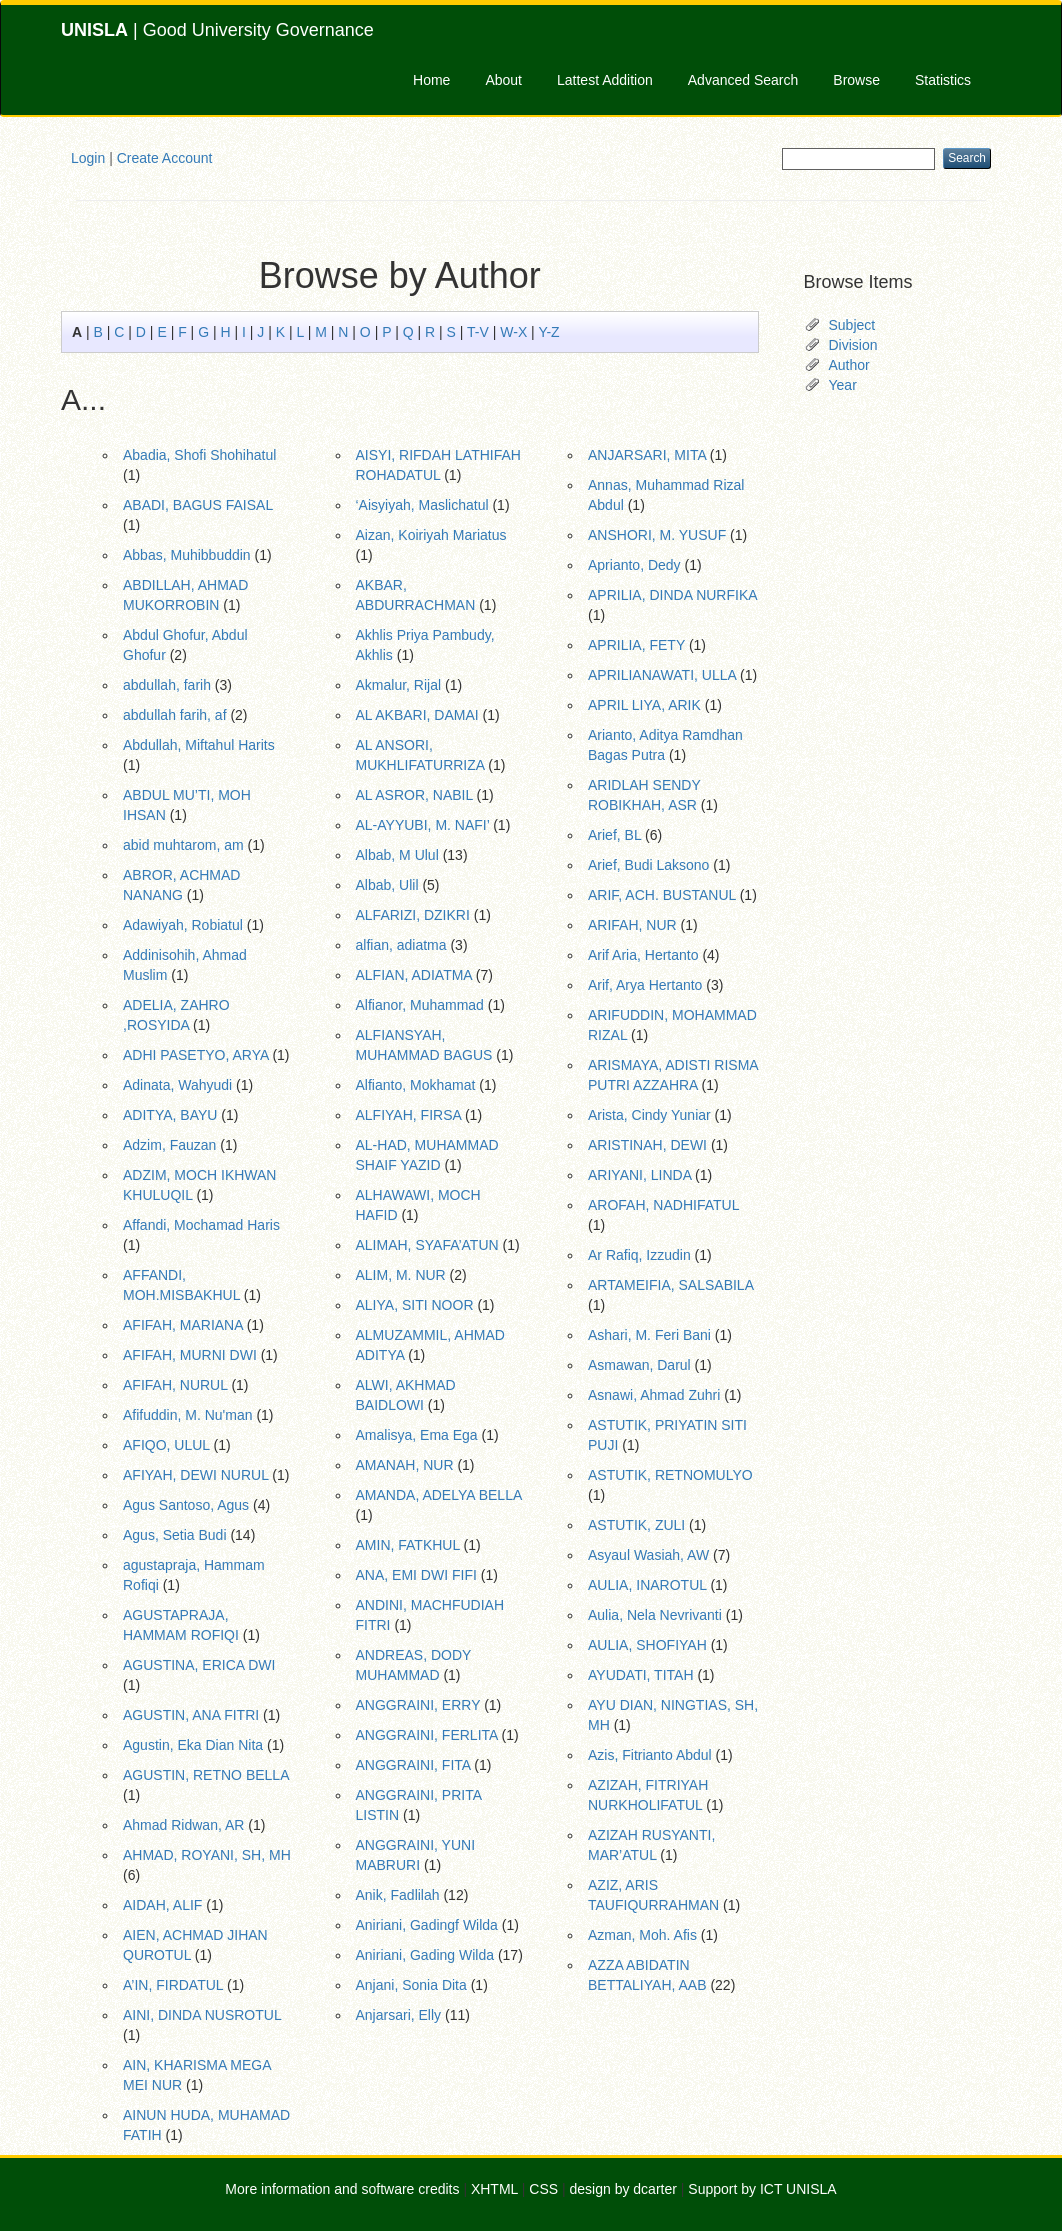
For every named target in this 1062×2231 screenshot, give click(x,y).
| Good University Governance (217, 30)
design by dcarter (623, 2189)
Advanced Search (743, 80)
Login (88, 158)
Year (843, 385)
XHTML (494, 2189)
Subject (852, 325)
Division (853, 345)
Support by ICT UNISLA (762, 2189)
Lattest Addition (605, 80)
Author (849, 365)
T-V (478, 332)
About (503, 80)
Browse (856, 80)
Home (431, 80)
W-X (513, 332)
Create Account (165, 158)
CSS (543, 2189)
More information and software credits (342, 2189)
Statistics (943, 80)
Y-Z (548, 332)
